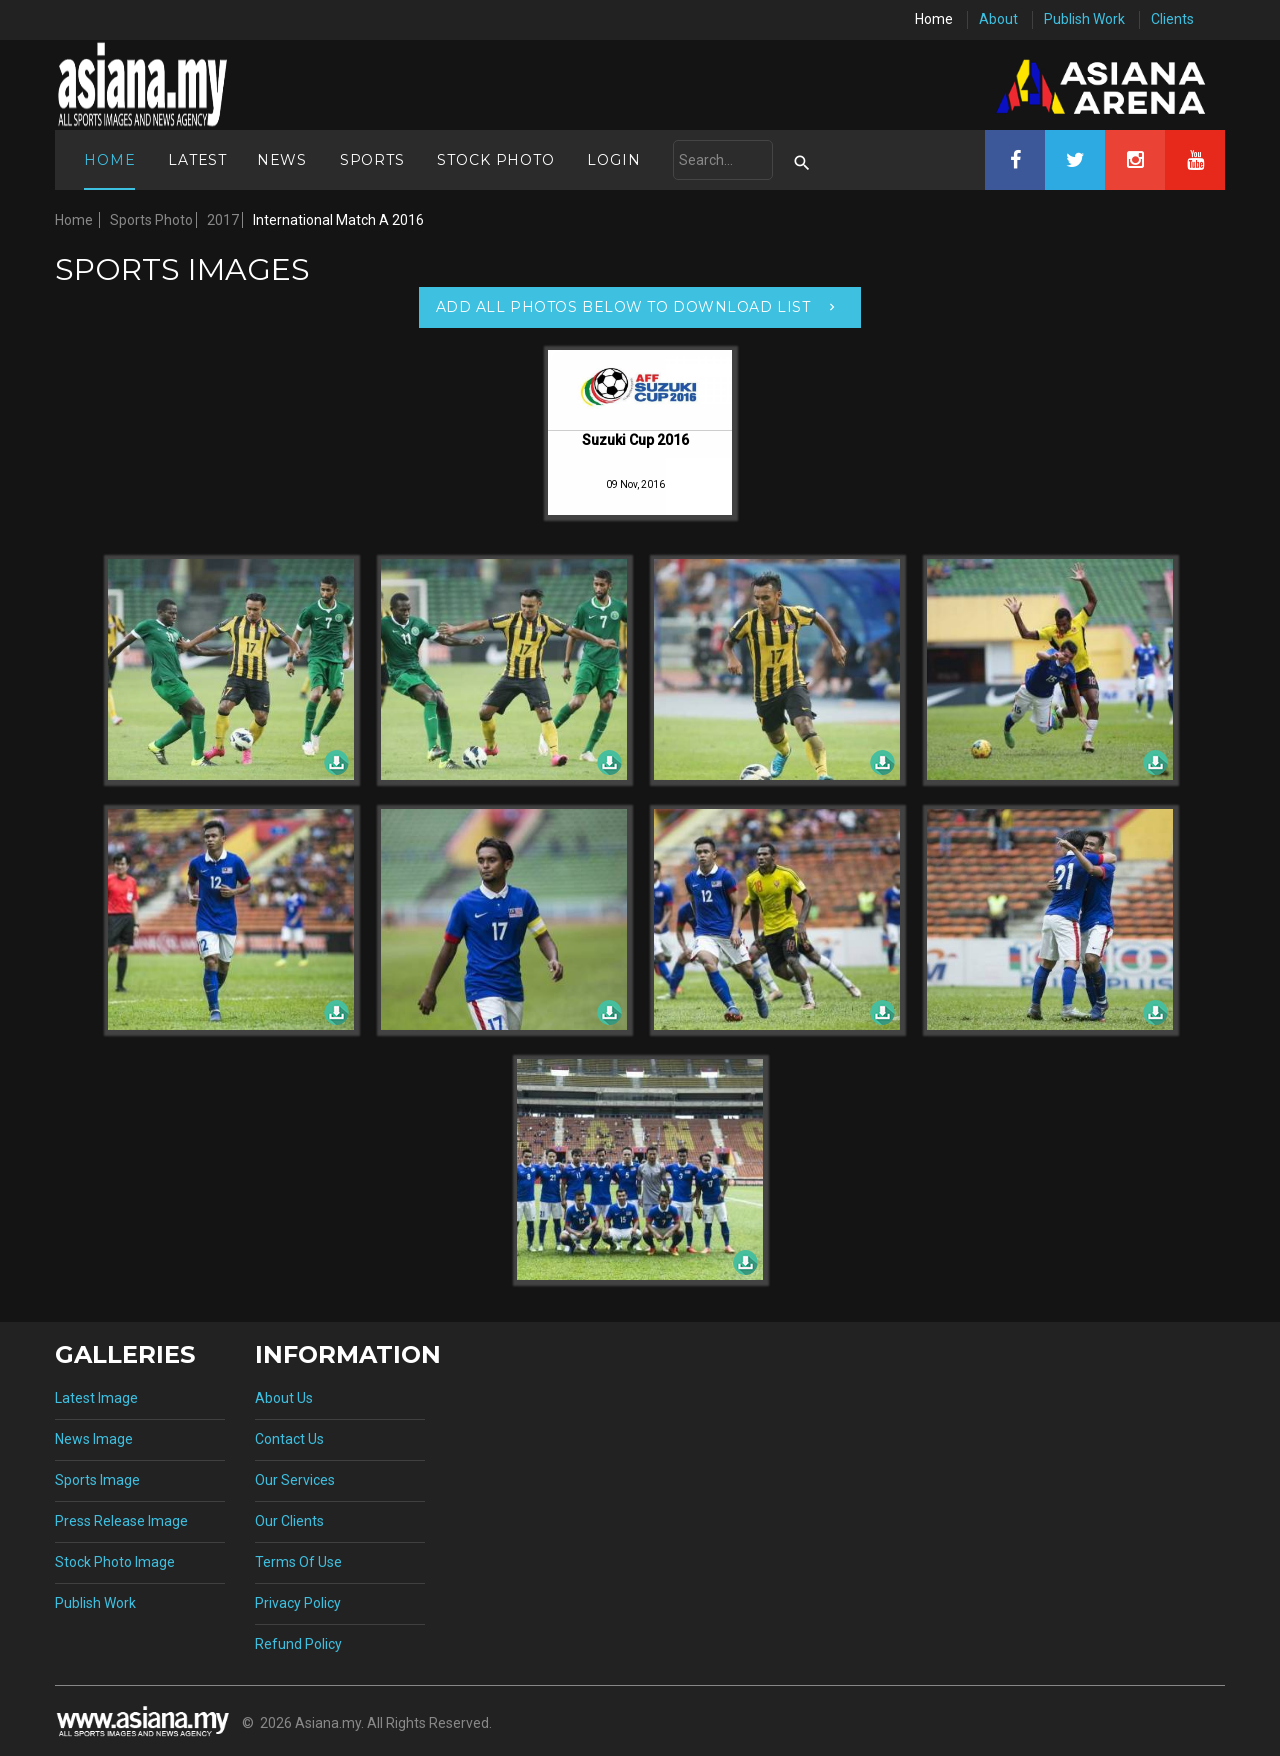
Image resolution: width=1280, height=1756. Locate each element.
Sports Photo (151, 220)
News (282, 160)
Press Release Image (121, 1521)
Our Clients (289, 1521)
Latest (197, 160)
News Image (94, 1439)
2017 (223, 220)
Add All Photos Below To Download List (623, 307)
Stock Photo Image (115, 1562)
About (998, 19)
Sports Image (97, 1480)
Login (613, 160)
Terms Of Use (298, 1562)
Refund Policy (298, 1644)
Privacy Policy (298, 1603)
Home (934, 19)
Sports (372, 160)
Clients (1172, 19)
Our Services (295, 1480)
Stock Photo (495, 160)
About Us (284, 1398)
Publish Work (1084, 19)
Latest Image (96, 1398)
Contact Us (289, 1439)
